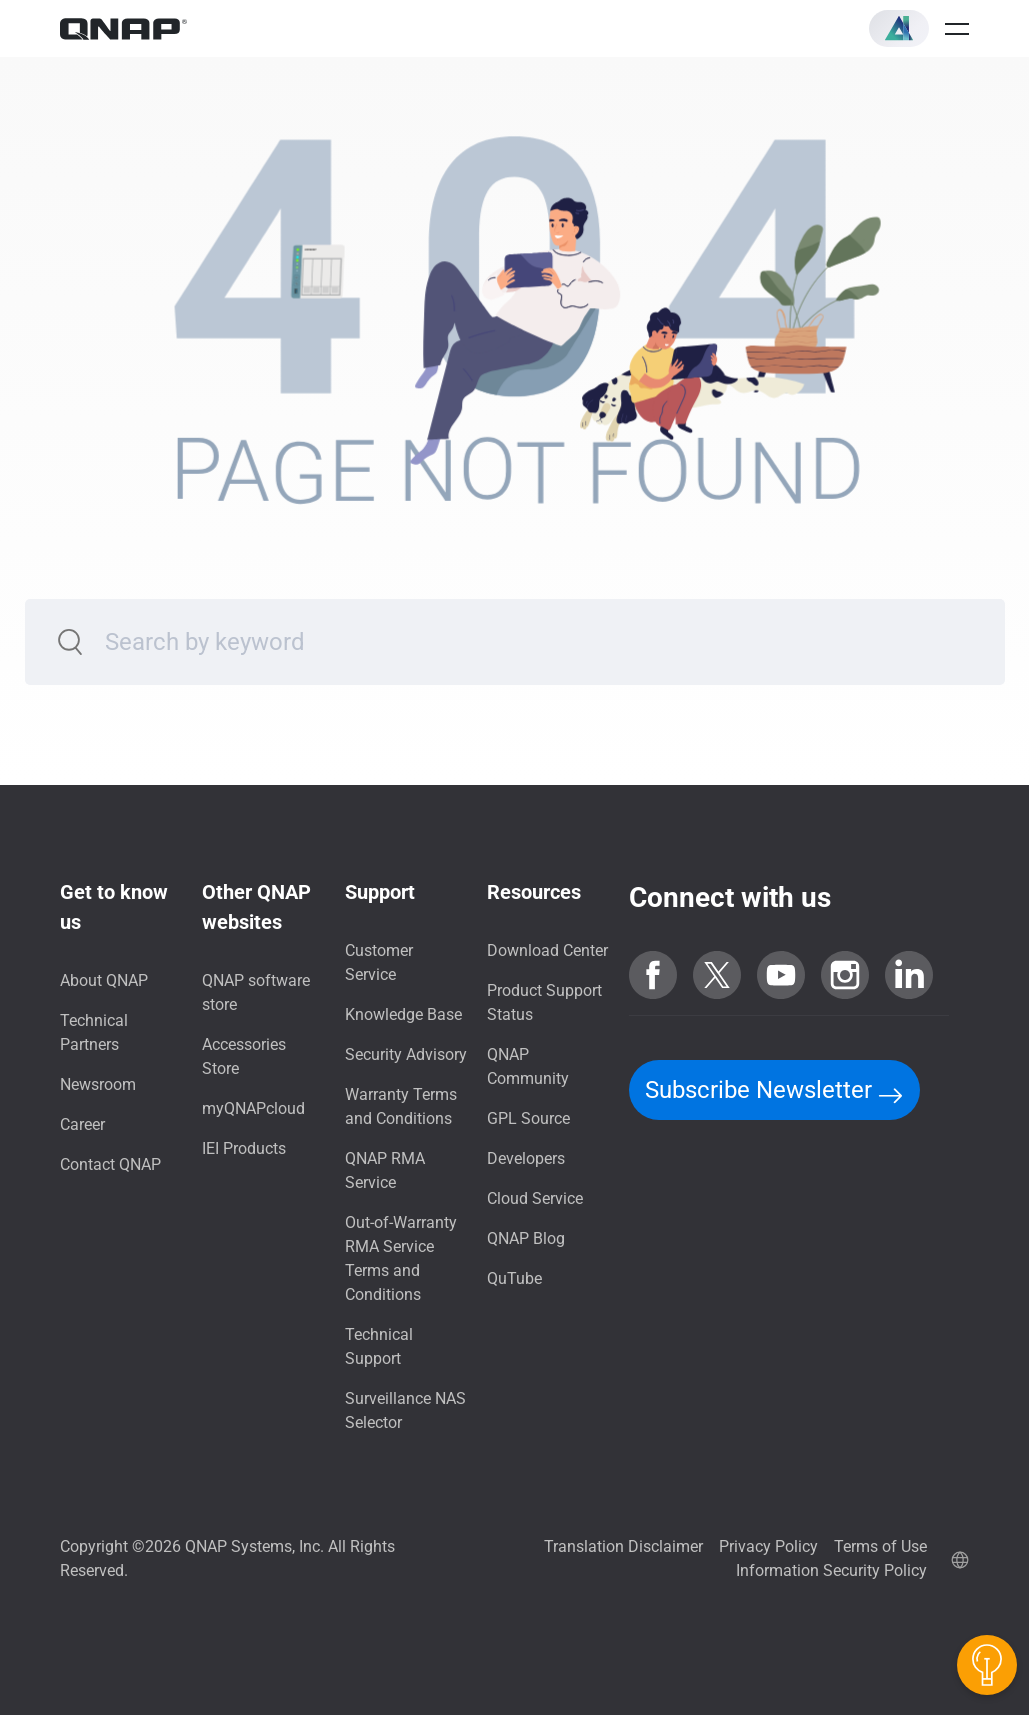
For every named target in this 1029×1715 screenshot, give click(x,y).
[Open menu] (957, 29)
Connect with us (730, 897)
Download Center (547, 950)
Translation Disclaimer (623, 1546)
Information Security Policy (831, 1570)
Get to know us (114, 907)
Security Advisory (406, 1054)
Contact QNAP (110, 1164)
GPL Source (528, 1118)
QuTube (514, 1278)
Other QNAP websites (256, 907)
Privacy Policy (768, 1546)
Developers (526, 1158)
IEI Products (244, 1148)
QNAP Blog (526, 1238)
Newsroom (98, 1084)
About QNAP (104, 980)
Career (82, 1124)
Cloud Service (535, 1198)
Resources (534, 892)
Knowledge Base (403, 1014)
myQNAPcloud (253, 1108)
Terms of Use (880, 1546)
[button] (899, 28)
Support (380, 892)
